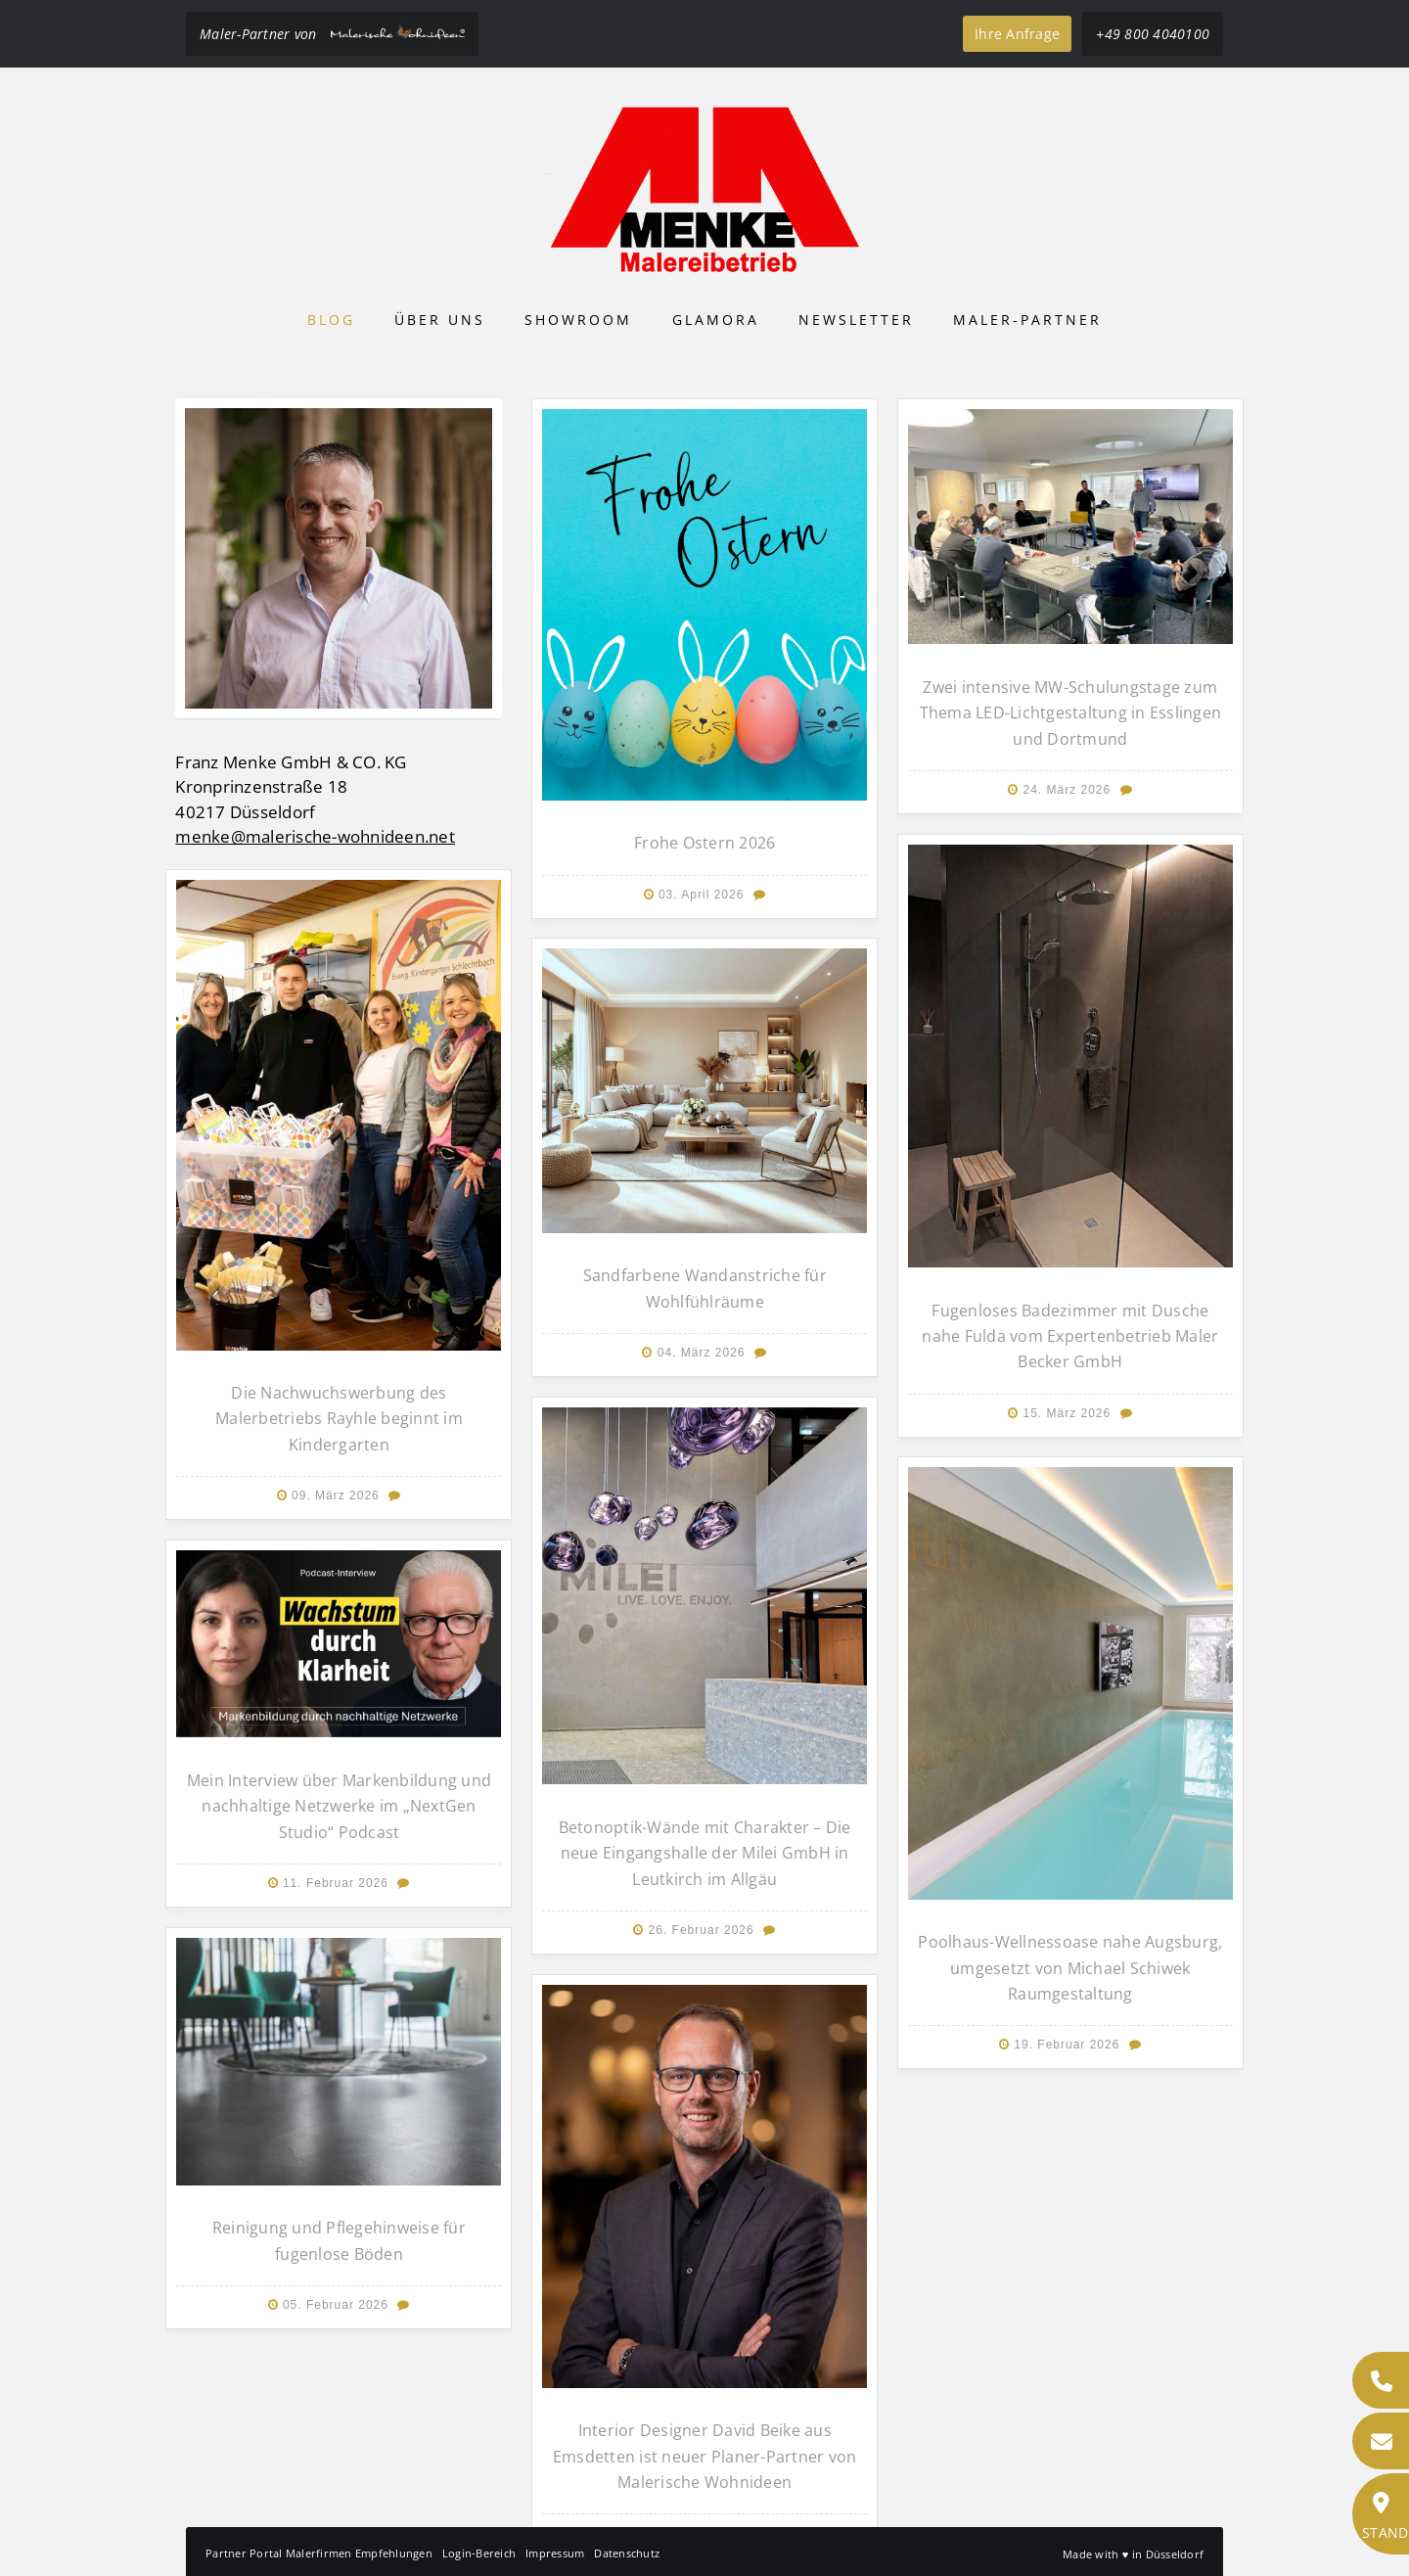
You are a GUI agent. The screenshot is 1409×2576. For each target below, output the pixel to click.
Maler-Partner (1027, 319)
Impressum (554, 2553)
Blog (331, 319)
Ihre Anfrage (1017, 33)
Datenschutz (626, 2553)
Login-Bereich (479, 2553)
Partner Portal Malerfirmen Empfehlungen (318, 2553)
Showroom (578, 319)
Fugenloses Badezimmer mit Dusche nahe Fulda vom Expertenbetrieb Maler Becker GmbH (1070, 1335)
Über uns (439, 319)
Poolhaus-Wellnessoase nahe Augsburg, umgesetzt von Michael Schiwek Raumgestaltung (1070, 1965)
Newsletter (856, 319)
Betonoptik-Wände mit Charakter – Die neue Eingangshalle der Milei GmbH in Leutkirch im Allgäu (705, 1850)
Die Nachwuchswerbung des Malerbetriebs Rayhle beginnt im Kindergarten (341, 1417)
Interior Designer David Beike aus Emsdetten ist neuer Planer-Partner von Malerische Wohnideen (705, 2452)
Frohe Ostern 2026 (705, 842)
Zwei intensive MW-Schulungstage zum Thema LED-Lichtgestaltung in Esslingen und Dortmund (1070, 713)
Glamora (715, 319)
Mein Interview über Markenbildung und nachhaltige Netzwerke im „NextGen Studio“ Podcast (341, 1803)
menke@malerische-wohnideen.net (317, 836)
